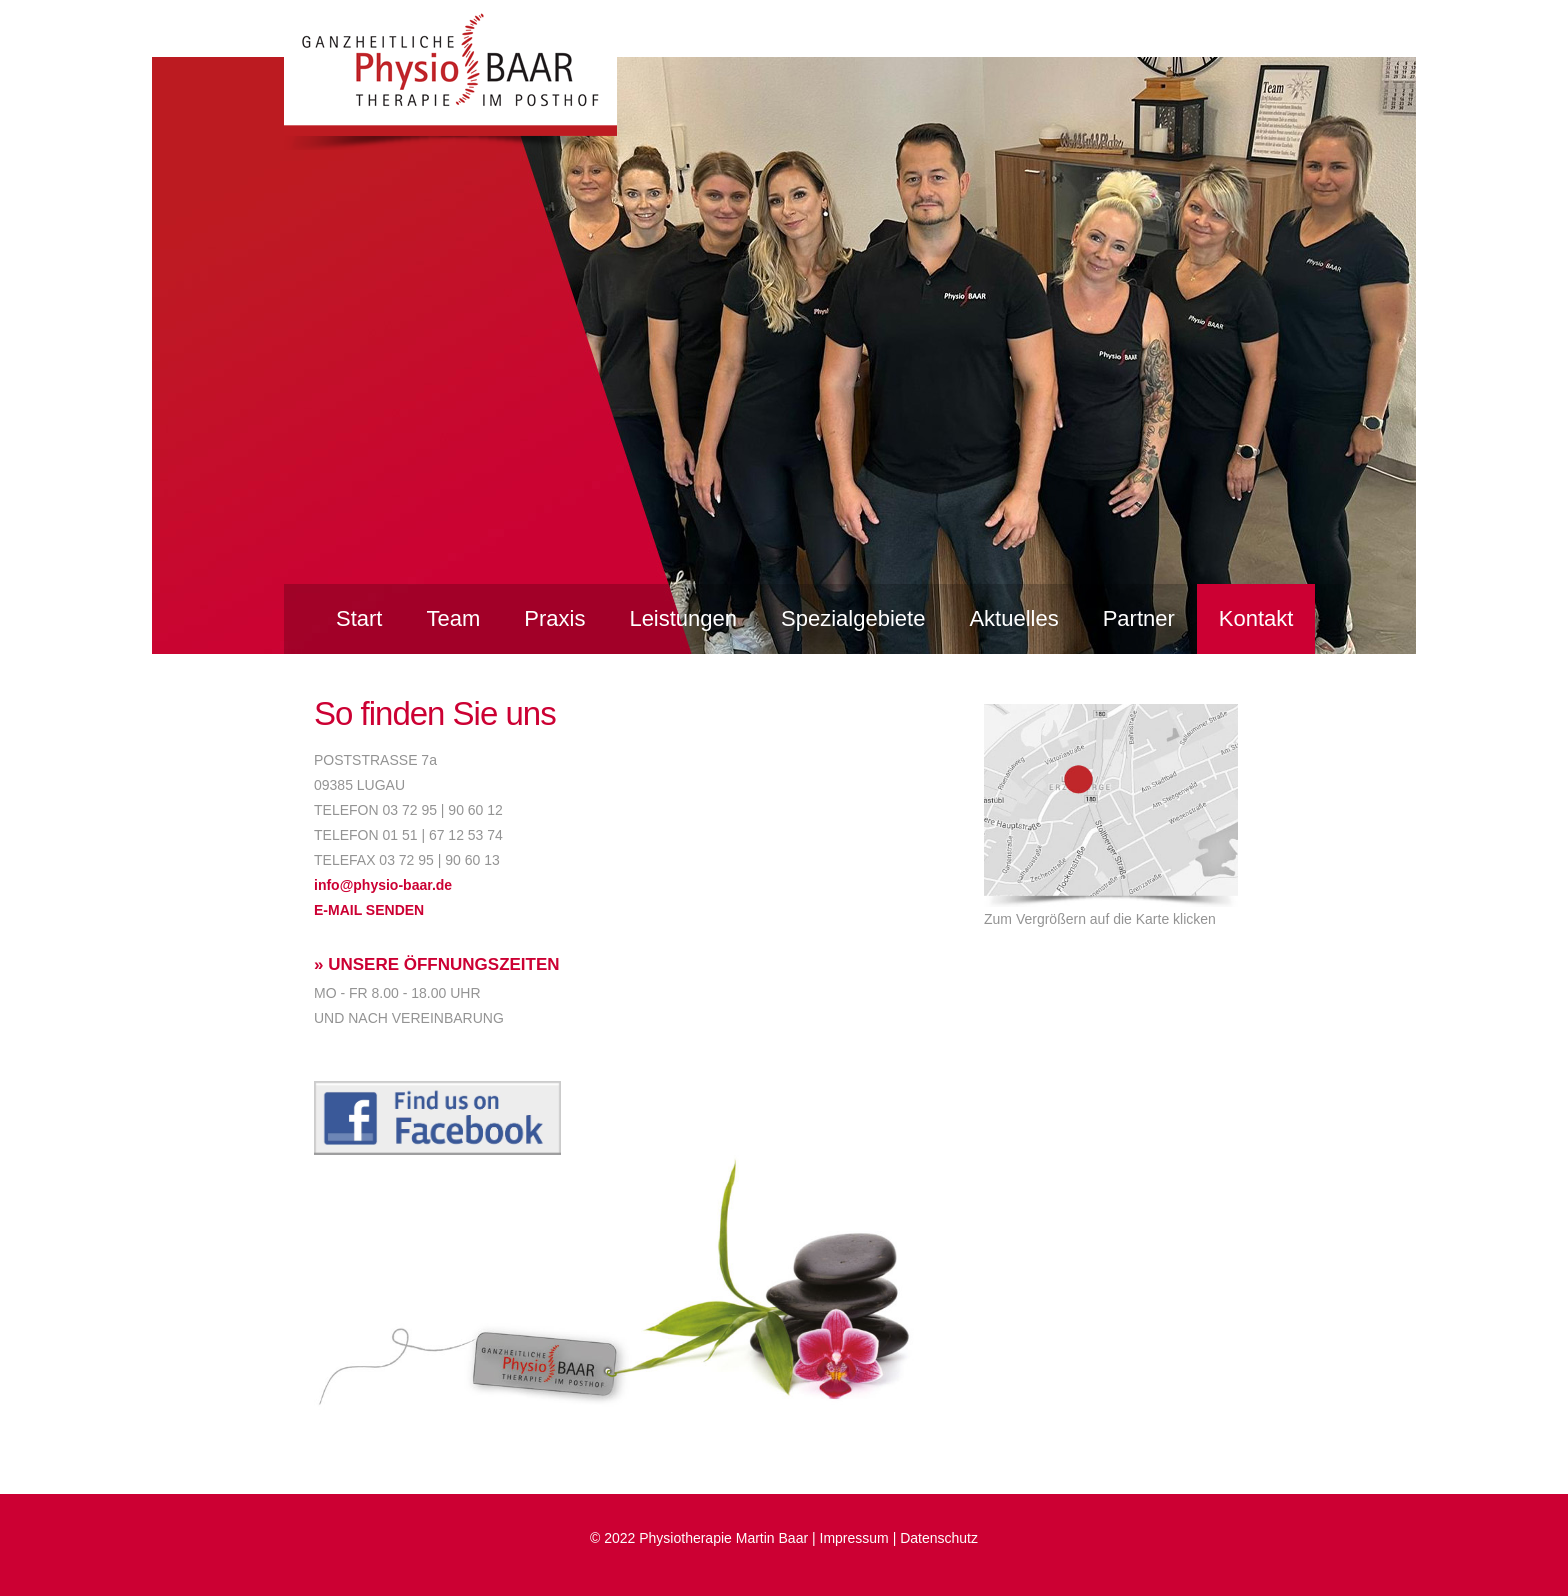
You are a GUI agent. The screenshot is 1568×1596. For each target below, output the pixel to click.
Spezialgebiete (853, 618)
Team (453, 618)
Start (359, 618)
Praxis (554, 618)
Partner (1139, 618)
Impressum (854, 1538)
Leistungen (683, 618)
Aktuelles (1013, 618)
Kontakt (1256, 618)
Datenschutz (939, 1538)
